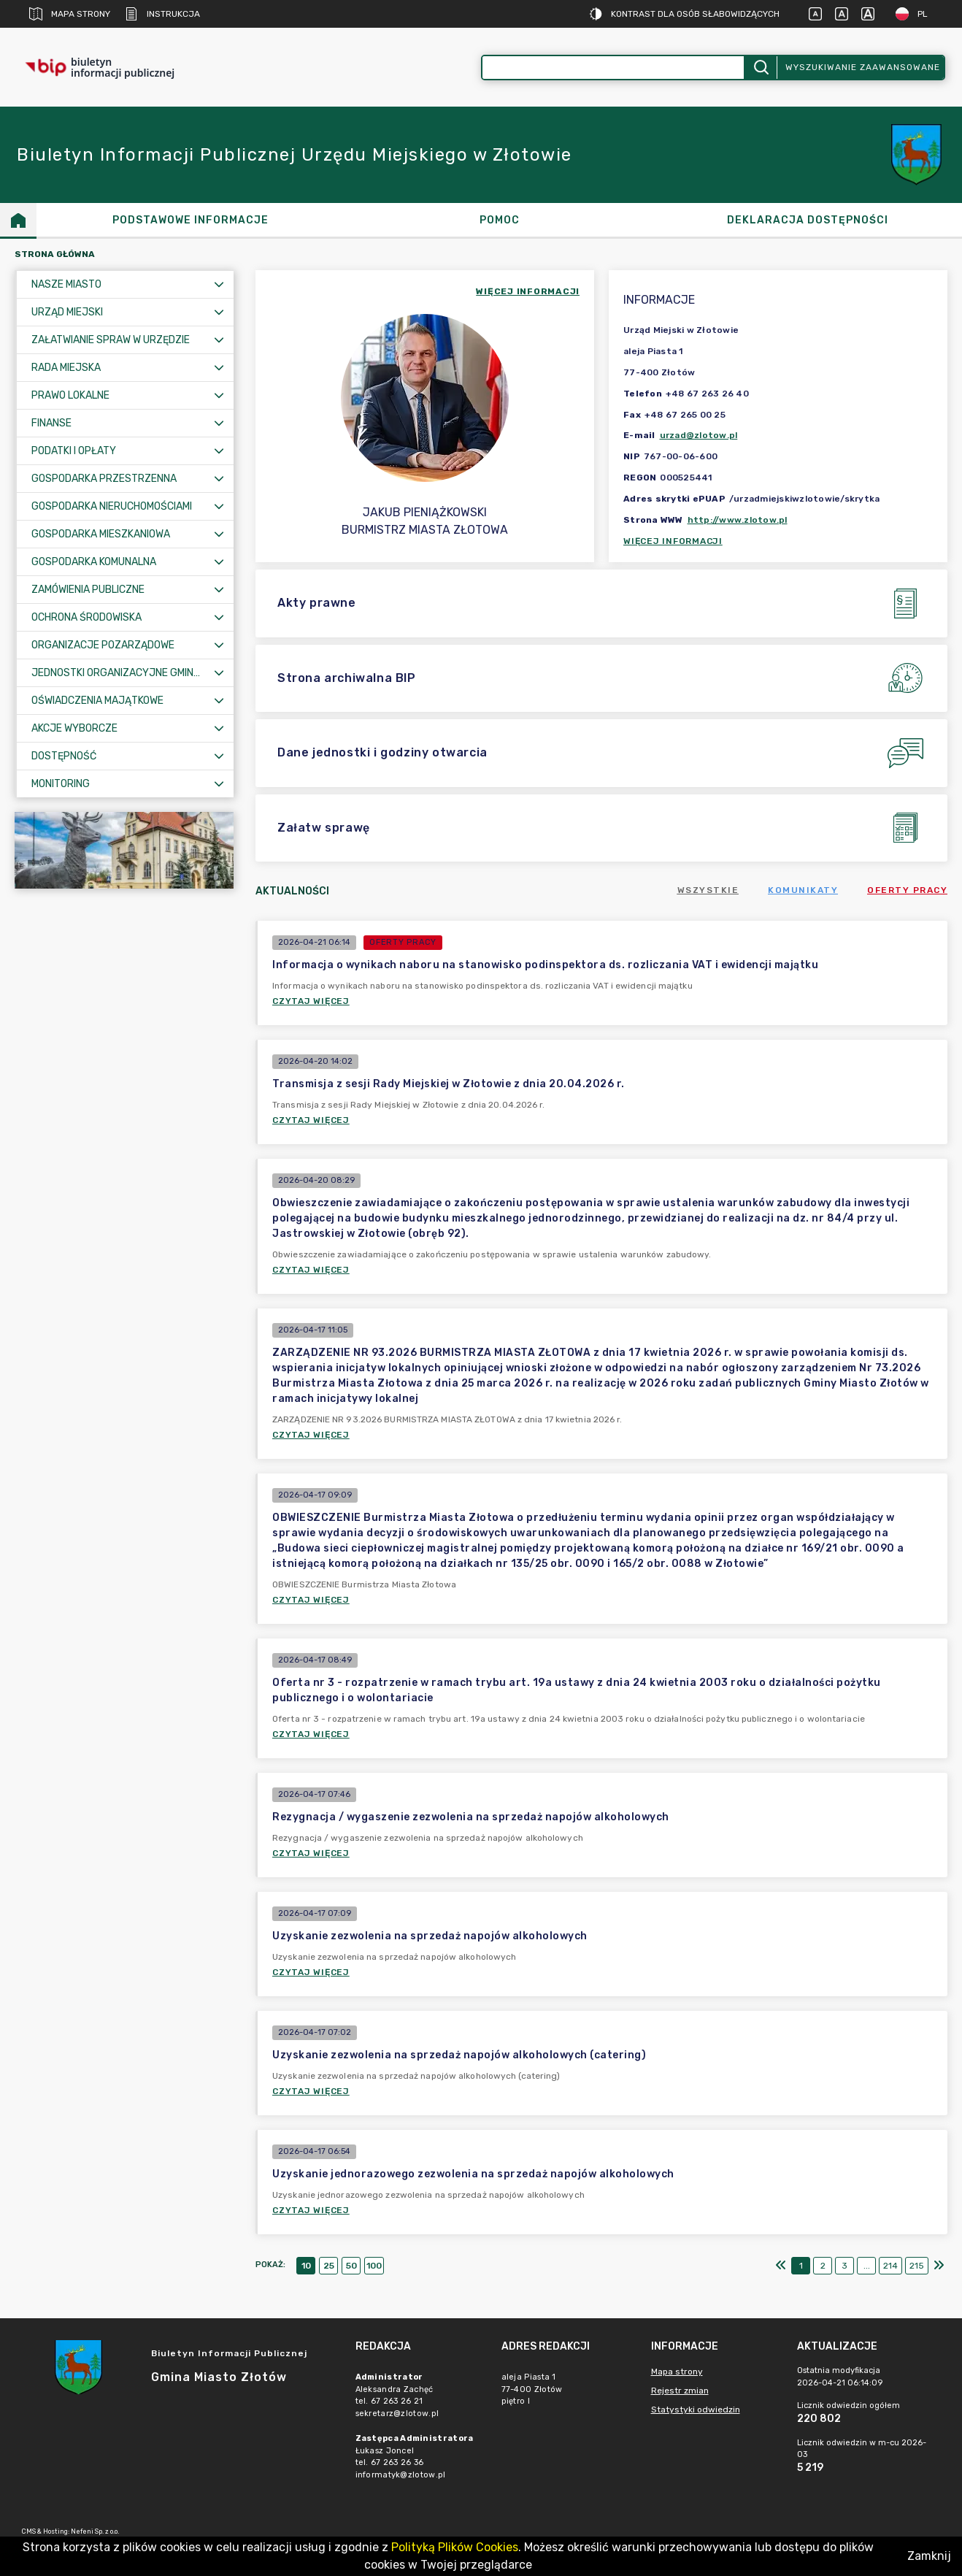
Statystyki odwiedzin (695, 2409)
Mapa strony (69, 13)
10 (306, 2266)
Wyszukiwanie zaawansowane (862, 67)
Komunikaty (803, 890)
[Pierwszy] (781, 2265)
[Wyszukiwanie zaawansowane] (613, 67)
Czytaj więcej (311, 1001)
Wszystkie (708, 890)
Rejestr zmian (680, 2390)
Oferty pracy (907, 890)
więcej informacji (528, 291)
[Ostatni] (938, 2265)
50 (351, 2266)
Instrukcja (162, 13)
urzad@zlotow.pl (699, 435)
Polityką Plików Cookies (454, 2547)
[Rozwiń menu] (219, 284)
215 (916, 2266)
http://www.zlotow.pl (738, 520)
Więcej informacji (673, 541)
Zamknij (929, 2556)
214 (890, 2266)
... (866, 2266)
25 (328, 2266)
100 (374, 2266)
